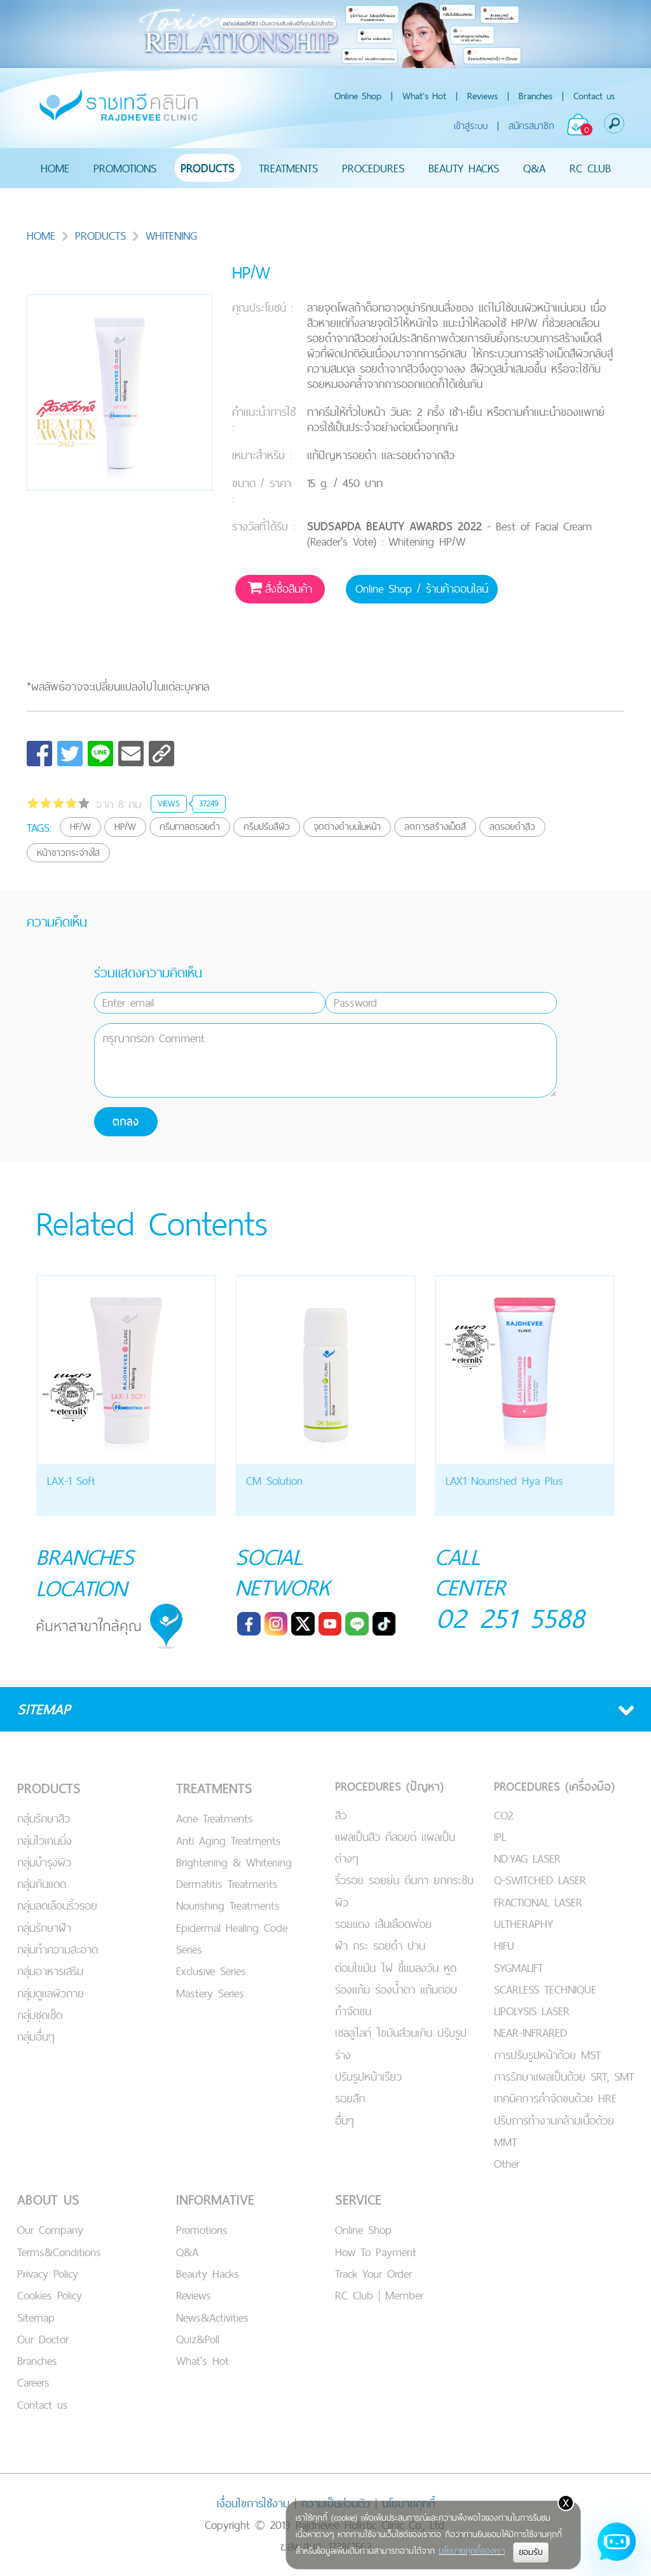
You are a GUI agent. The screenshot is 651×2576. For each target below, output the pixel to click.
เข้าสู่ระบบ (471, 126)
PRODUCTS (208, 168)
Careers (33, 2381)
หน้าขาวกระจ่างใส (68, 852)
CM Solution (274, 1481)
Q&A (534, 168)
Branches (535, 96)
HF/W (80, 826)
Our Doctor (43, 2338)
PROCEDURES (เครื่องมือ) (554, 1785)
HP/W (125, 826)
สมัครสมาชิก (531, 126)
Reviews (482, 96)
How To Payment (375, 2251)
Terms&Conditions (59, 2251)
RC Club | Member (379, 2294)
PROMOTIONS (124, 168)
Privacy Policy (47, 2272)
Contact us (594, 96)
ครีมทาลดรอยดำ (190, 826)
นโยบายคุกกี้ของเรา (472, 2550)
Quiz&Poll (197, 2338)
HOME (55, 168)
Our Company (50, 2228)
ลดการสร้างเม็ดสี (435, 826)
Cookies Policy (49, 2294)
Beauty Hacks (207, 2272)
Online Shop (357, 96)
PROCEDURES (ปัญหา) (389, 1785)
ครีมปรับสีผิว (266, 826)
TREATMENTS (288, 168)
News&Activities (212, 2316)
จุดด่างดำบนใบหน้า (347, 826)
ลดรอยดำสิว (512, 826)
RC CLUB (590, 168)
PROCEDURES (373, 168)
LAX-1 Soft (71, 1481)
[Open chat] (617, 2542)
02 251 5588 (511, 1618)
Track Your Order (373, 2272)
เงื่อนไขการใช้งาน (253, 2502)
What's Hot (424, 96)
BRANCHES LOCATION (86, 1572)
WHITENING (164, 235)
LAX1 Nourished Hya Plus (504, 1481)
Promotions (202, 2228)
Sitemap (36, 2316)
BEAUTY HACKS (463, 168)
